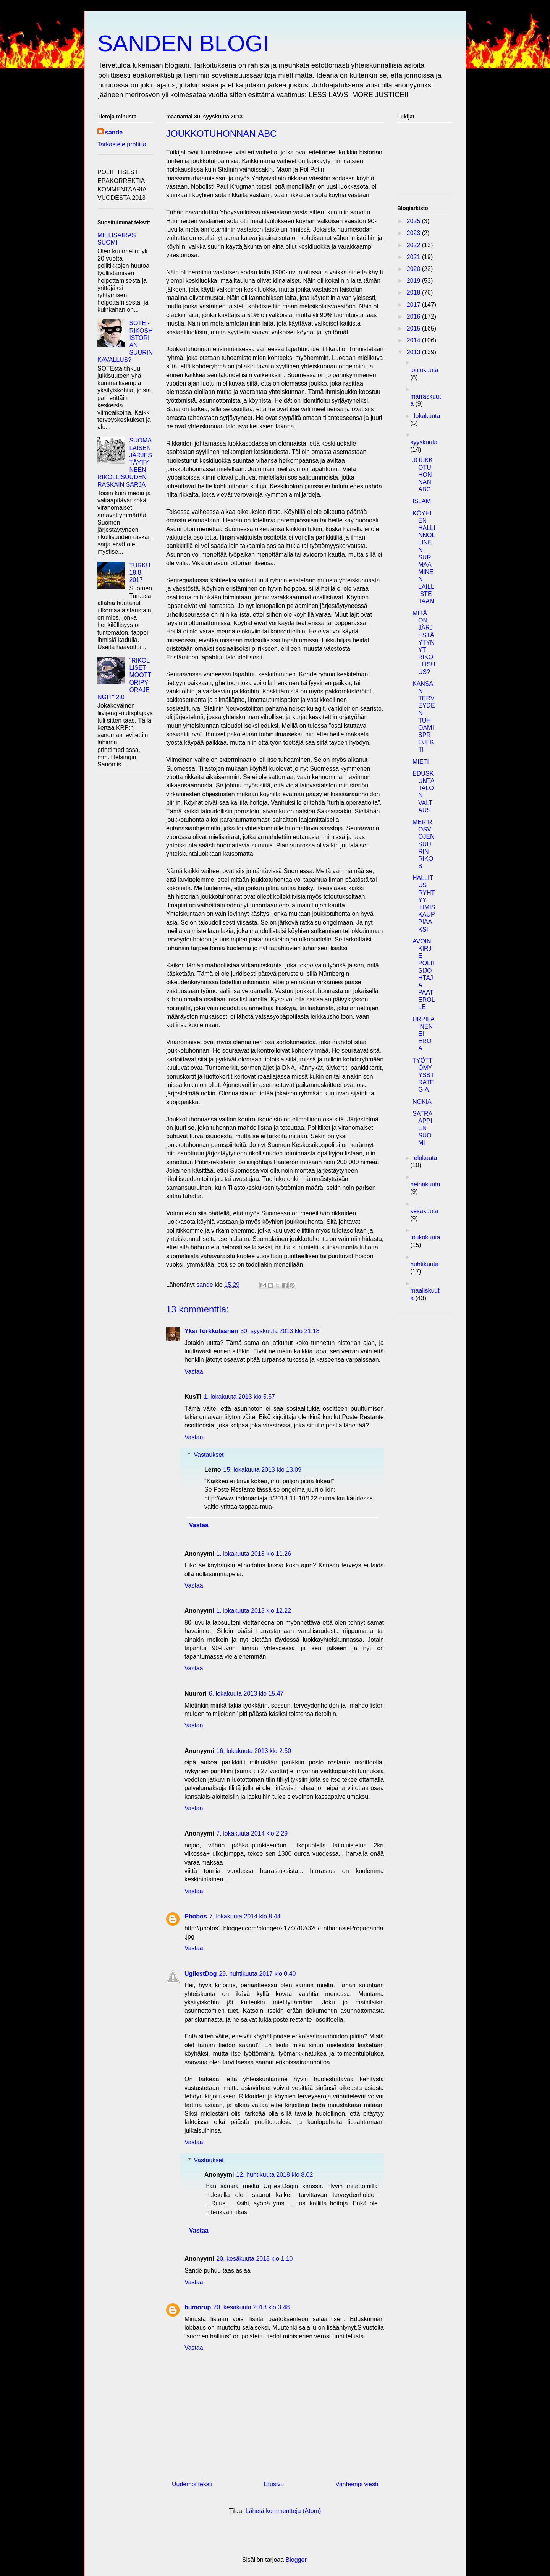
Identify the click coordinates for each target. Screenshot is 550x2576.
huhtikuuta (424, 1264)
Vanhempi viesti (356, 2484)
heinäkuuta (425, 1184)
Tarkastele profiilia (121, 144)
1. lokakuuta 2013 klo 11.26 (253, 1553)
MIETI (420, 761)
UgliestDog (200, 1973)
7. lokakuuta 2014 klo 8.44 (245, 1916)
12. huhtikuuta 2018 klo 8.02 (274, 2174)
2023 (414, 233)
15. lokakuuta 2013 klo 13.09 (262, 1469)
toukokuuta (425, 1237)
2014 (414, 340)
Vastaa (193, 1371)
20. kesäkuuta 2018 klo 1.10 (254, 2258)
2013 (414, 352)
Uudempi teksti (192, 2484)
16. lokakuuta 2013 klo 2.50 (253, 1751)
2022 (414, 245)
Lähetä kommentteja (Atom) (283, 2511)
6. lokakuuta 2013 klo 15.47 (246, 1693)
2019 (414, 280)
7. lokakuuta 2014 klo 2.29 (252, 1833)
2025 (414, 221)
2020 (414, 269)
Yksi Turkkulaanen (211, 1331)
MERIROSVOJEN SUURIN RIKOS (423, 844)
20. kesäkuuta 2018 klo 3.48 (251, 2307)
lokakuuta (427, 416)
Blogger (296, 2560)
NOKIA (422, 1101)
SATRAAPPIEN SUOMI (422, 1128)
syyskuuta (423, 442)
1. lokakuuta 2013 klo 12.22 (253, 1610)
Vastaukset (209, 1455)
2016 (414, 316)
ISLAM (421, 501)
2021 (414, 257)
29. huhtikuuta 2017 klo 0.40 (257, 1973)
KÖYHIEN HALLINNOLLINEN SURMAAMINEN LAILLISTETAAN (423, 557)
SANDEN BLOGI (183, 43)
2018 (414, 292)
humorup (197, 2307)
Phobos (195, 1916)
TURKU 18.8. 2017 (139, 572)
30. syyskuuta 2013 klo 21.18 (279, 1331)
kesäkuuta (424, 1211)
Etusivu (274, 2484)
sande (114, 132)
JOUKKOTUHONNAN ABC (422, 475)
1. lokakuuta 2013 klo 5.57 (239, 1396)
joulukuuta (424, 370)
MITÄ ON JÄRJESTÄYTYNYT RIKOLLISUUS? (423, 642)
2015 (414, 328)
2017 (414, 304)
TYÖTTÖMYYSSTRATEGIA (423, 1075)
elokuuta (425, 1158)
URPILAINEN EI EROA (423, 1034)
